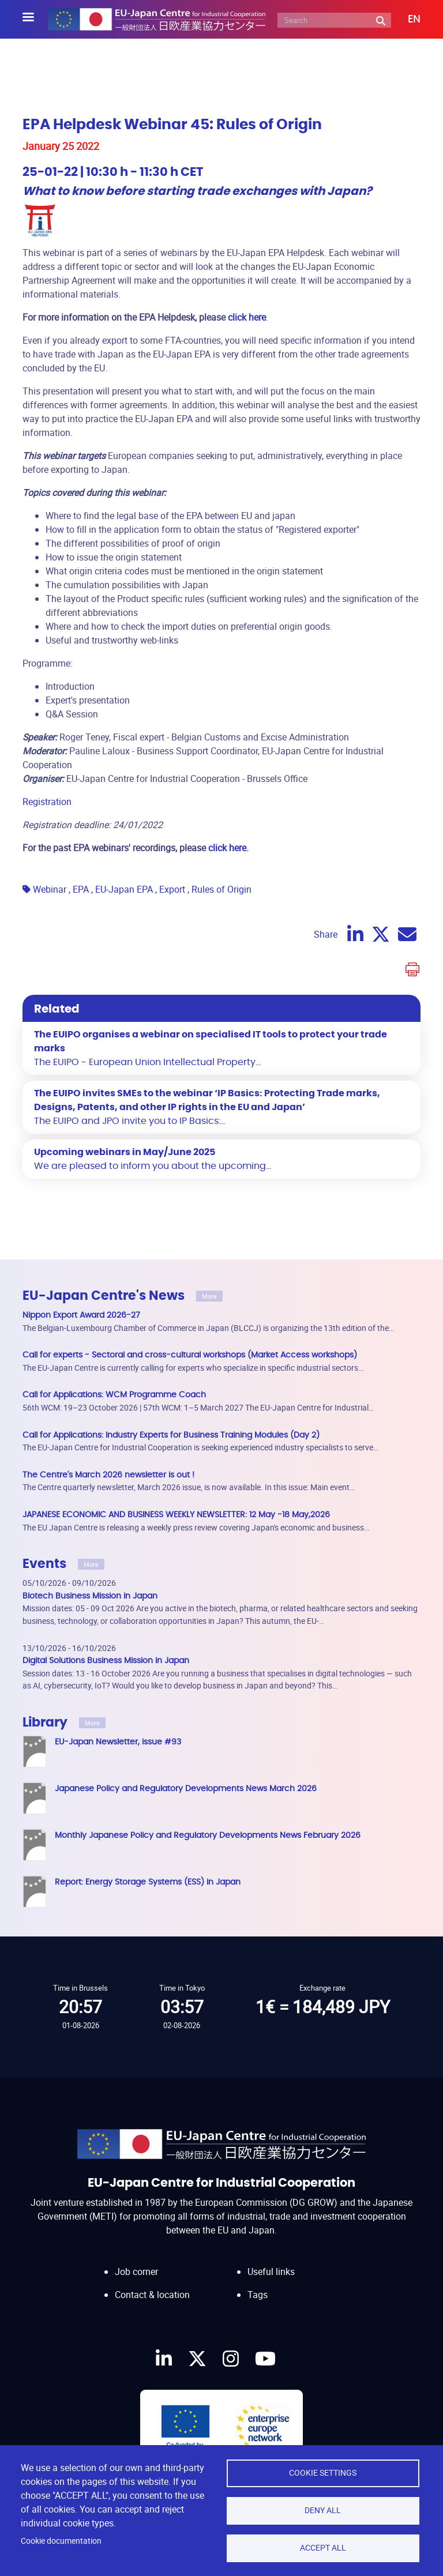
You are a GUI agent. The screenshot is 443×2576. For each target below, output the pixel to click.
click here (227, 847)
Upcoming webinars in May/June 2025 (124, 1152)
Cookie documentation (61, 2541)
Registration (47, 801)
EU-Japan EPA (124, 889)
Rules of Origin (221, 889)
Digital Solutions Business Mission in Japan (105, 1660)
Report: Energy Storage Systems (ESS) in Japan (148, 1882)
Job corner (136, 2271)
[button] (406, 19)
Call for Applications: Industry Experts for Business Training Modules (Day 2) (171, 1435)
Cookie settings (322, 2473)
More (209, 1296)
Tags (257, 2294)
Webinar (49, 889)
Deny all (323, 2510)
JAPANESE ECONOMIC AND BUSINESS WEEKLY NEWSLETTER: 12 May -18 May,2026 (176, 1514)
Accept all (323, 2548)
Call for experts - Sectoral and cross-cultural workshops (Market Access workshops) (189, 1355)
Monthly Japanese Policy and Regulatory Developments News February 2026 (208, 1835)
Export (172, 889)
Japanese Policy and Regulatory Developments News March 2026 (186, 1788)
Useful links (271, 2271)
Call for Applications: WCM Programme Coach (114, 1394)
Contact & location (152, 2294)
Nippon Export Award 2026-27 (81, 1315)
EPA (81, 889)
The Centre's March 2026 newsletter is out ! (108, 1475)
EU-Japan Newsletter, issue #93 (118, 1742)
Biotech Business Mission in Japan (89, 1596)
